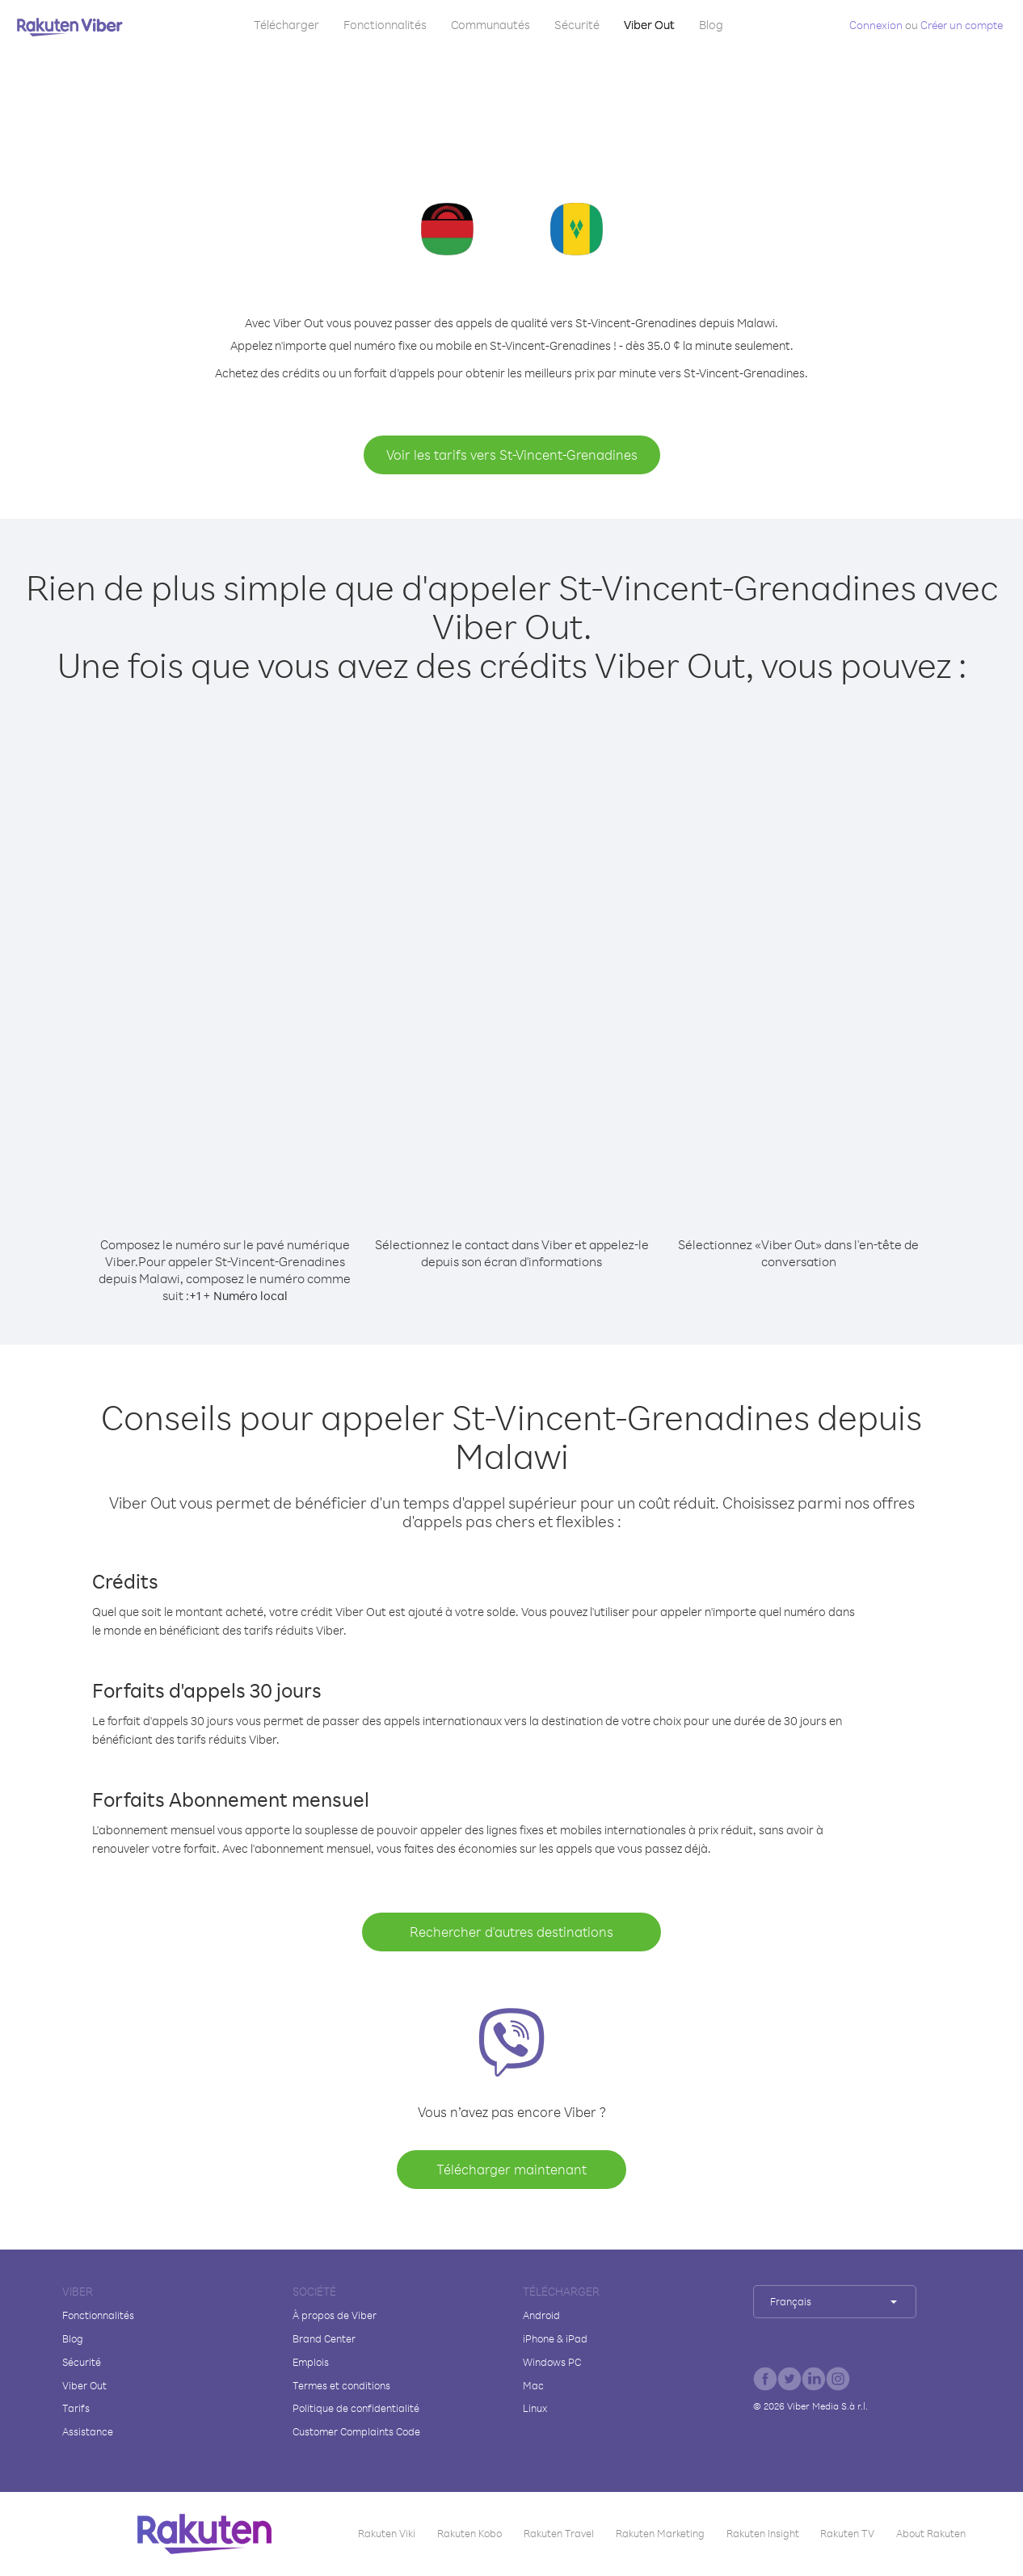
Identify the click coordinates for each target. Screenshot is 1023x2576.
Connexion (876, 25)
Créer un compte (961, 25)
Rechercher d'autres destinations (511, 1931)
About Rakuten (931, 2533)
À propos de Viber (335, 2315)
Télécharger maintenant (511, 2169)
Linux (535, 2407)
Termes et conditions (341, 2385)
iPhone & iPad (555, 2338)
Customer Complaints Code (356, 2431)
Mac (533, 2385)
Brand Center (324, 2338)
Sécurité (577, 24)
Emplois (311, 2361)
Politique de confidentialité (356, 2407)
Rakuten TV (847, 2533)
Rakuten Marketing (660, 2533)
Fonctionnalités (385, 24)
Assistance (87, 2431)
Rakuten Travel (559, 2533)
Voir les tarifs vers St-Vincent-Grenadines (512, 454)
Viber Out (649, 24)
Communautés (490, 24)
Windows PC (552, 2361)
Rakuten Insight (762, 2533)
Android (541, 2315)
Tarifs (76, 2407)
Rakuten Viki (386, 2533)
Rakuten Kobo (469, 2533)
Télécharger (286, 24)
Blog (711, 24)
